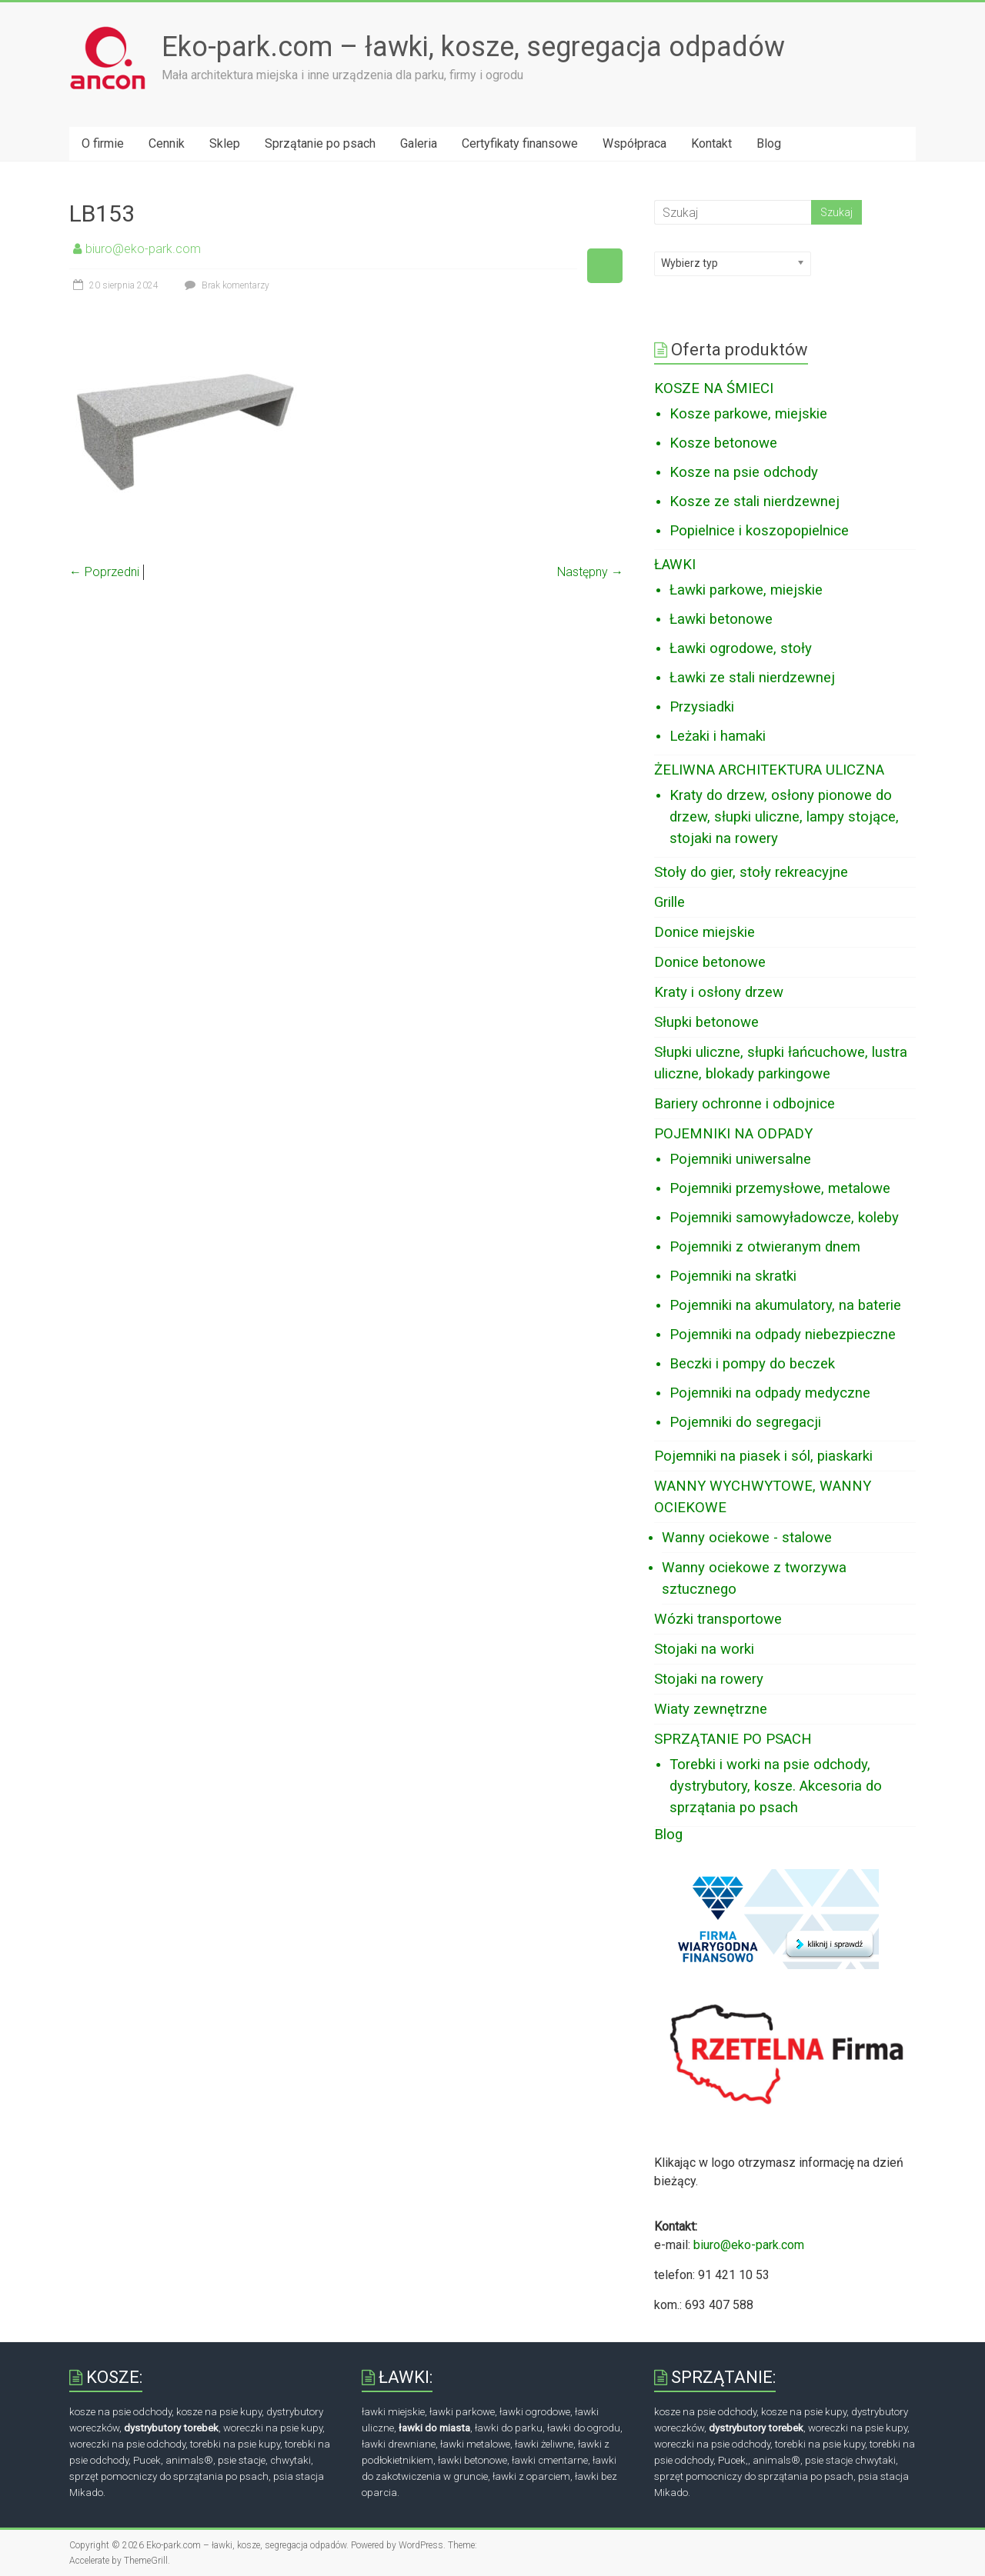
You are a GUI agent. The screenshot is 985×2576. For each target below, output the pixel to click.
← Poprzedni (104, 572)
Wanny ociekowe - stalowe (747, 1537)
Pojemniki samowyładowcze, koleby (784, 1217)
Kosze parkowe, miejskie (748, 413)
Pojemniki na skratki (732, 1276)
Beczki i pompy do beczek (752, 1363)
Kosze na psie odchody (743, 472)
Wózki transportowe (718, 1619)
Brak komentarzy (225, 285)
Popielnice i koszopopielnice (759, 530)
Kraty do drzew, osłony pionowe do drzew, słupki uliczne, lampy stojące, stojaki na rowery (784, 817)
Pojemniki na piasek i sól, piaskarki (763, 1456)
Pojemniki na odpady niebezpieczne (782, 1334)
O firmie (103, 143)
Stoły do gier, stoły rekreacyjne (751, 872)
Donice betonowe (710, 962)
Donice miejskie (704, 932)
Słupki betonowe (706, 1022)
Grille (669, 902)
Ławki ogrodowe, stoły (740, 648)
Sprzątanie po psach (320, 143)
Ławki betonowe (721, 619)
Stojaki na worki (704, 1649)
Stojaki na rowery (708, 1679)
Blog (768, 143)
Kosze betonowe (723, 443)
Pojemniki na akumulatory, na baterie (785, 1305)
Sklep (224, 143)
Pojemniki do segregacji (745, 1422)
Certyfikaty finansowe (520, 143)
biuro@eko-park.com (143, 249)
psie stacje (241, 2460)
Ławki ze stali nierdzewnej (752, 677)
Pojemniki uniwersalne (740, 1159)
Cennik (167, 143)
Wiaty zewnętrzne (710, 1709)
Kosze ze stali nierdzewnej (754, 501)
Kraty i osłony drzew (718, 992)
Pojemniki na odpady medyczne (769, 1393)
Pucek (732, 2460)
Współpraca (634, 143)
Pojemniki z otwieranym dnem (764, 1246)
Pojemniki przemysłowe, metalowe (779, 1188)
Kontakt (711, 143)
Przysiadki (701, 706)
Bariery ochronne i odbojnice (744, 1103)
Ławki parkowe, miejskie (746, 590)
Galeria (418, 143)
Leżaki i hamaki (717, 736)
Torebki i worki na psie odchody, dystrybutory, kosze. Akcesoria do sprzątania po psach (775, 1786)
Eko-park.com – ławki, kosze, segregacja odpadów (473, 47)
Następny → (590, 572)
